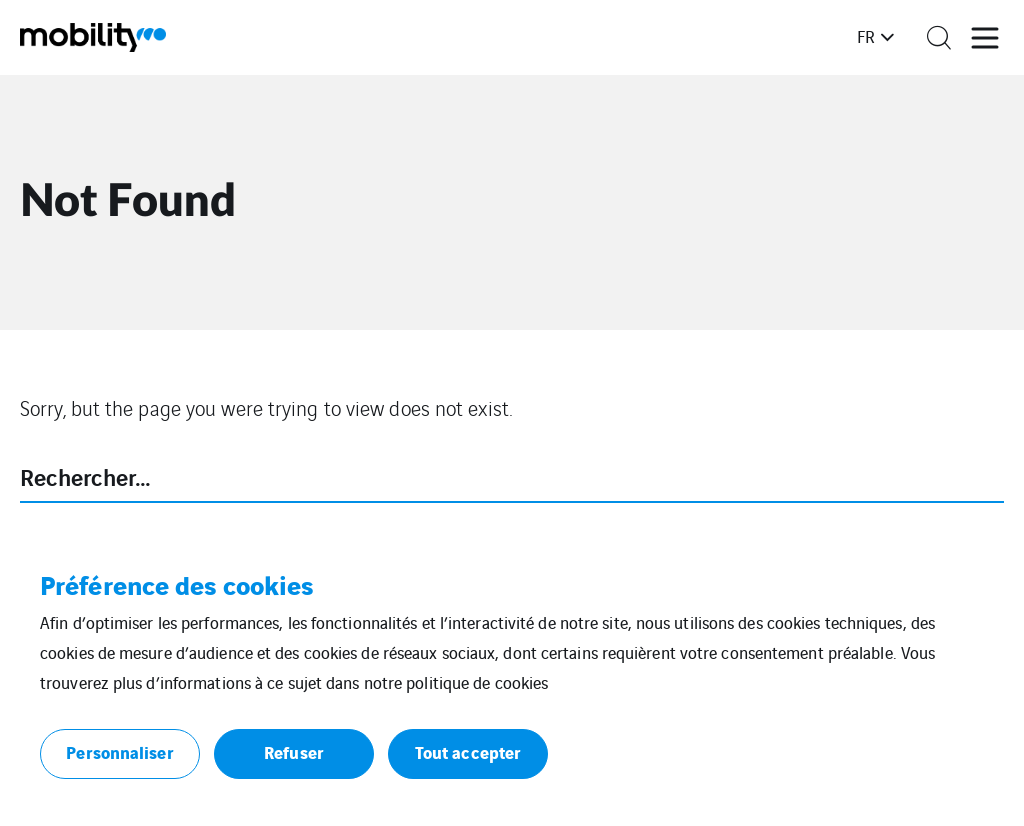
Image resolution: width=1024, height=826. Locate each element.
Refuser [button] (294, 751)
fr (866, 36)
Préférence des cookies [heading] (176, 584)
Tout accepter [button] (468, 751)
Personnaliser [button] (119, 751)
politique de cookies (477, 682)
